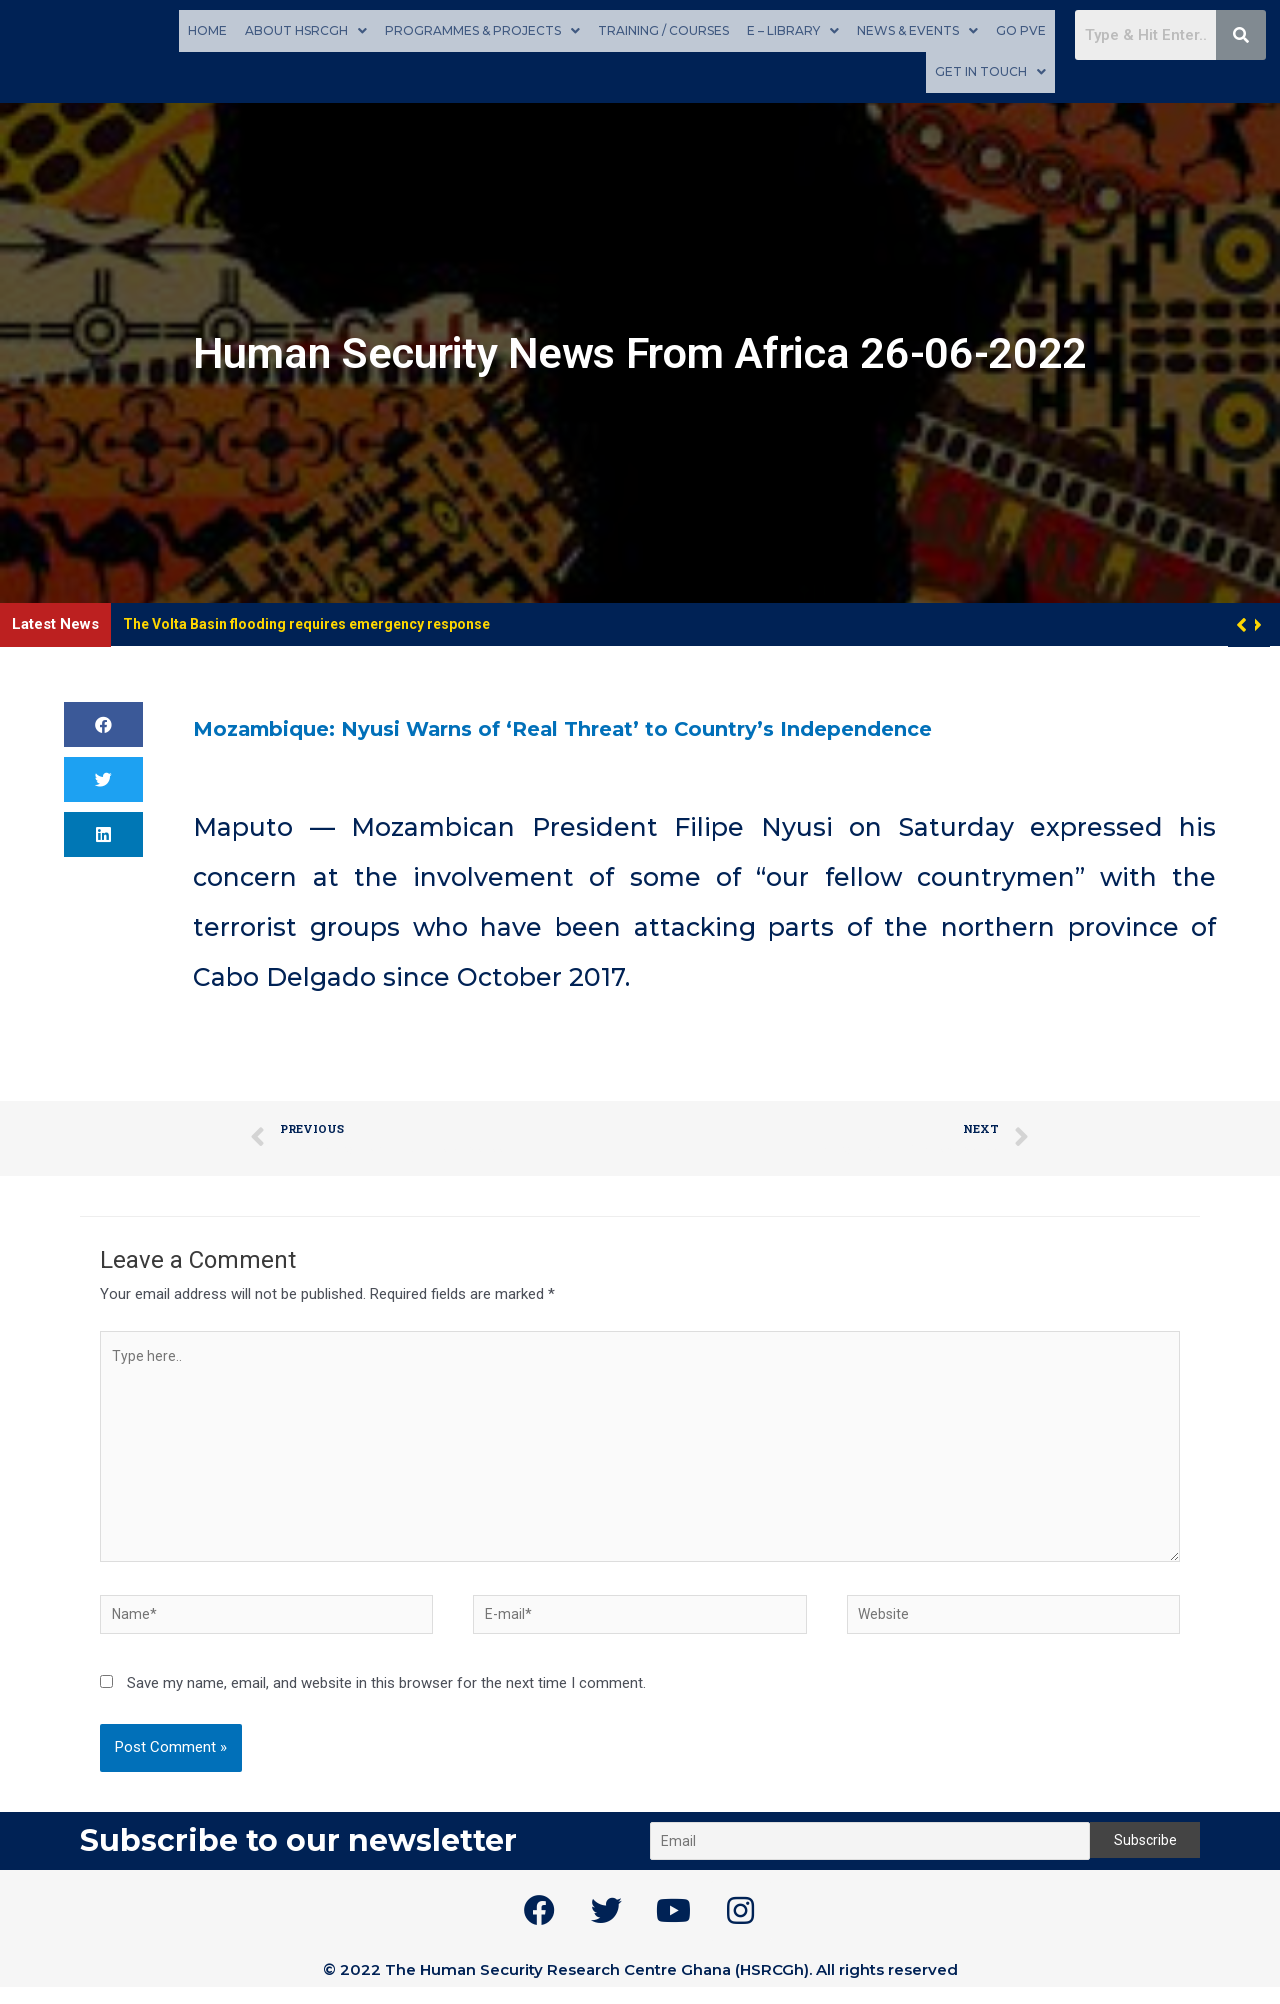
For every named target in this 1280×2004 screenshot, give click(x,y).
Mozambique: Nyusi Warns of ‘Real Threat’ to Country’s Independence (664, 724)
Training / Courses (663, 29)
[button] (1256, 622)
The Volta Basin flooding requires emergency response (319, 621)
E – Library (793, 29)
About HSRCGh (306, 29)
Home (207, 29)
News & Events (917, 29)
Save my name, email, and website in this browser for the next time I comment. (386, 1700)
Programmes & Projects (482, 29)
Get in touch (990, 69)
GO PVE (1021, 29)
